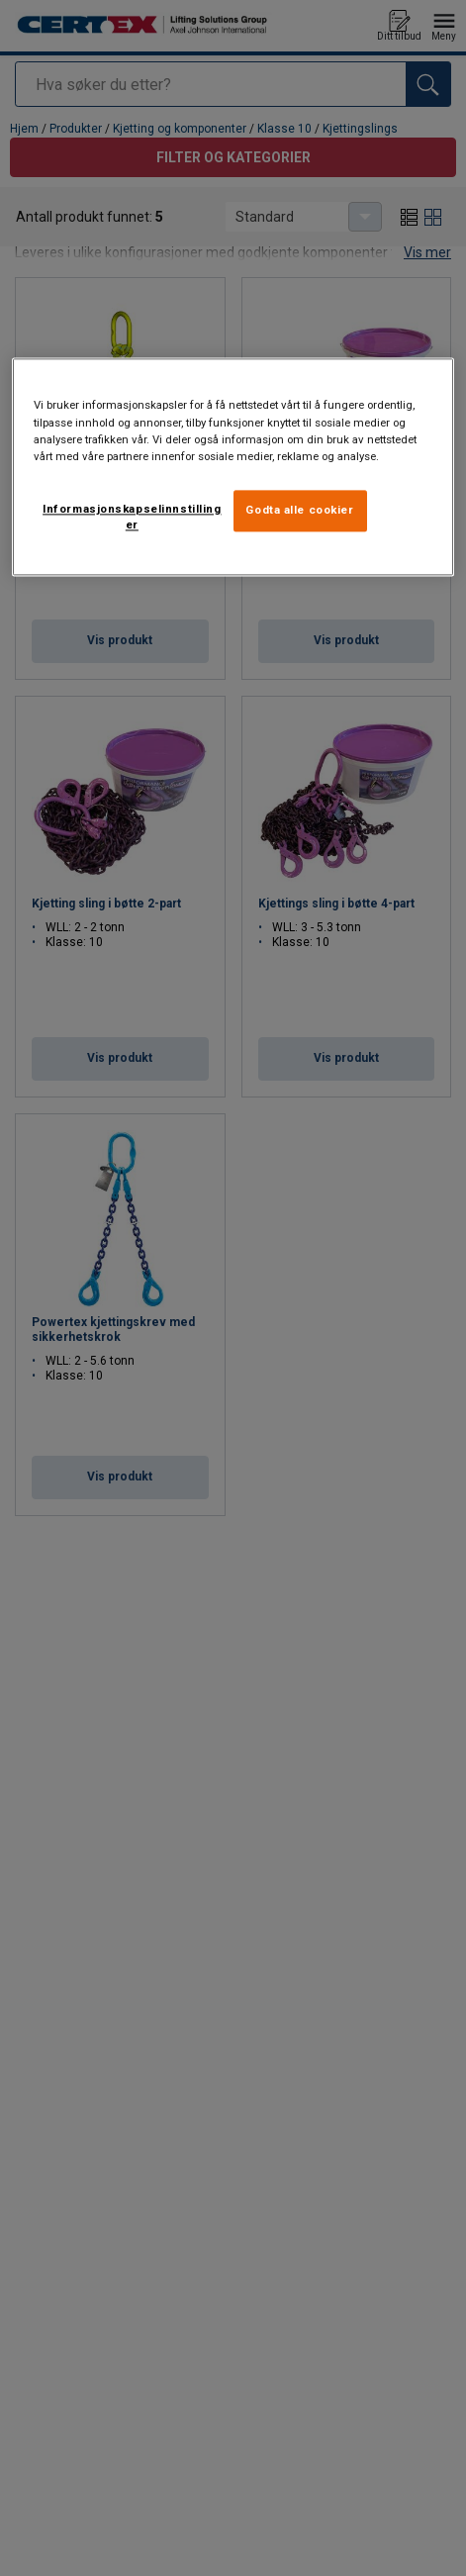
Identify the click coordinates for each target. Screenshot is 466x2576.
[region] (233, 467)
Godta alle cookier (299, 510)
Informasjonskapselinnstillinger (132, 516)
